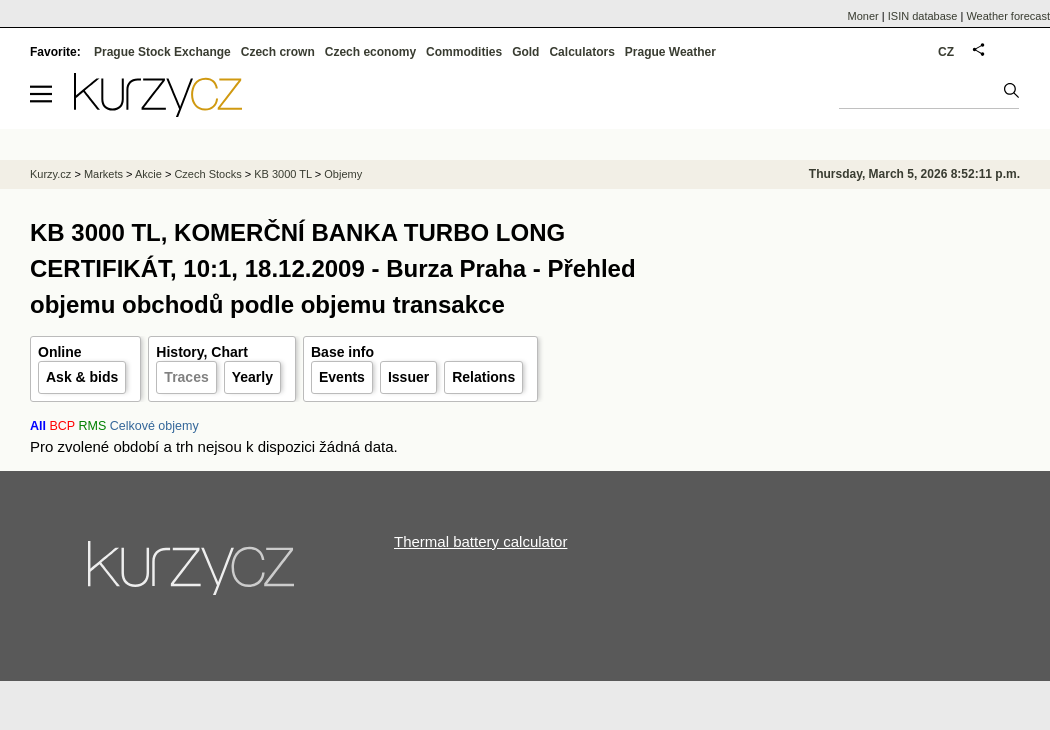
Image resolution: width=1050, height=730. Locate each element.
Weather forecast (1008, 16)
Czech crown (278, 52)
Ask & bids (82, 377)
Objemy (343, 174)
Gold (525, 52)
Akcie (148, 174)
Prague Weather (670, 52)
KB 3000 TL (283, 174)
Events (342, 377)
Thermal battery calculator (480, 541)
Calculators (581, 52)
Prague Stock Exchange (162, 52)
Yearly (252, 377)
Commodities (464, 52)
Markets (103, 174)
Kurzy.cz (50, 174)
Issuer (408, 377)
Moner (863, 16)
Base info (342, 352)
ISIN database (923, 16)
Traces (186, 377)
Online (60, 352)
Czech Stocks (207, 174)
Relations (483, 377)
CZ (946, 52)
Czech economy (370, 52)
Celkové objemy (154, 426)
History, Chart (202, 352)
